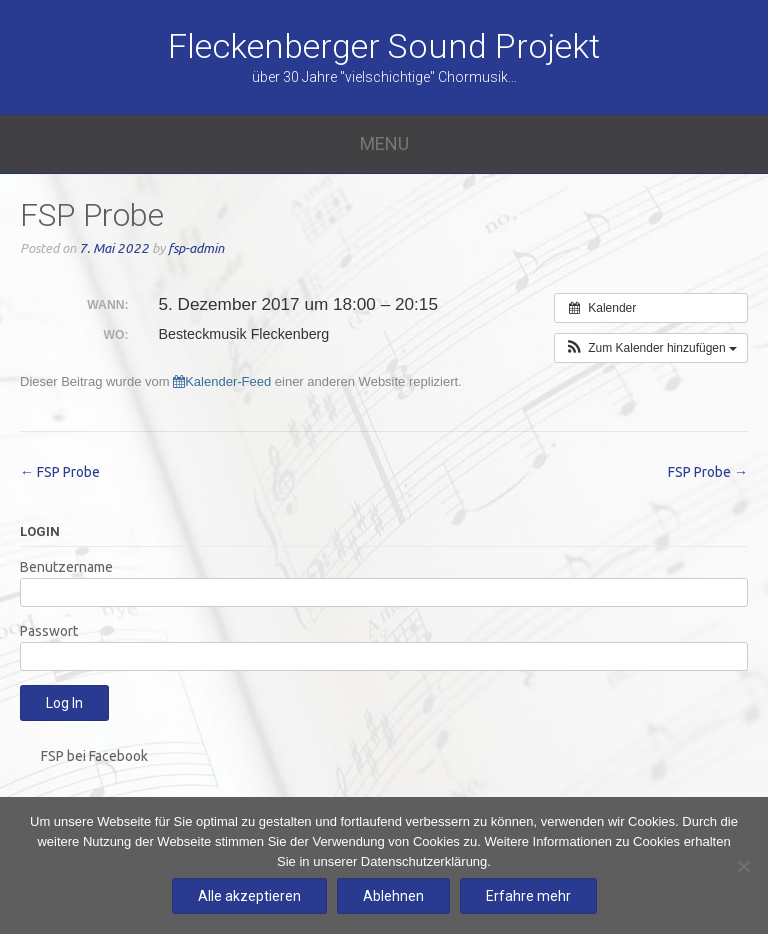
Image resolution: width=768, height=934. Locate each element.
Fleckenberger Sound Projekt (384, 46)
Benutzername (66, 567)
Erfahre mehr (528, 896)
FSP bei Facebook (94, 756)
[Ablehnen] (743, 866)
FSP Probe (60, 472)
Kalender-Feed (222, 381)
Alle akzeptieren (249, 896)
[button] (651, 348)
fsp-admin (196, 248)
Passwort (49, 631)
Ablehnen (393, 896)
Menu (384, 143)
